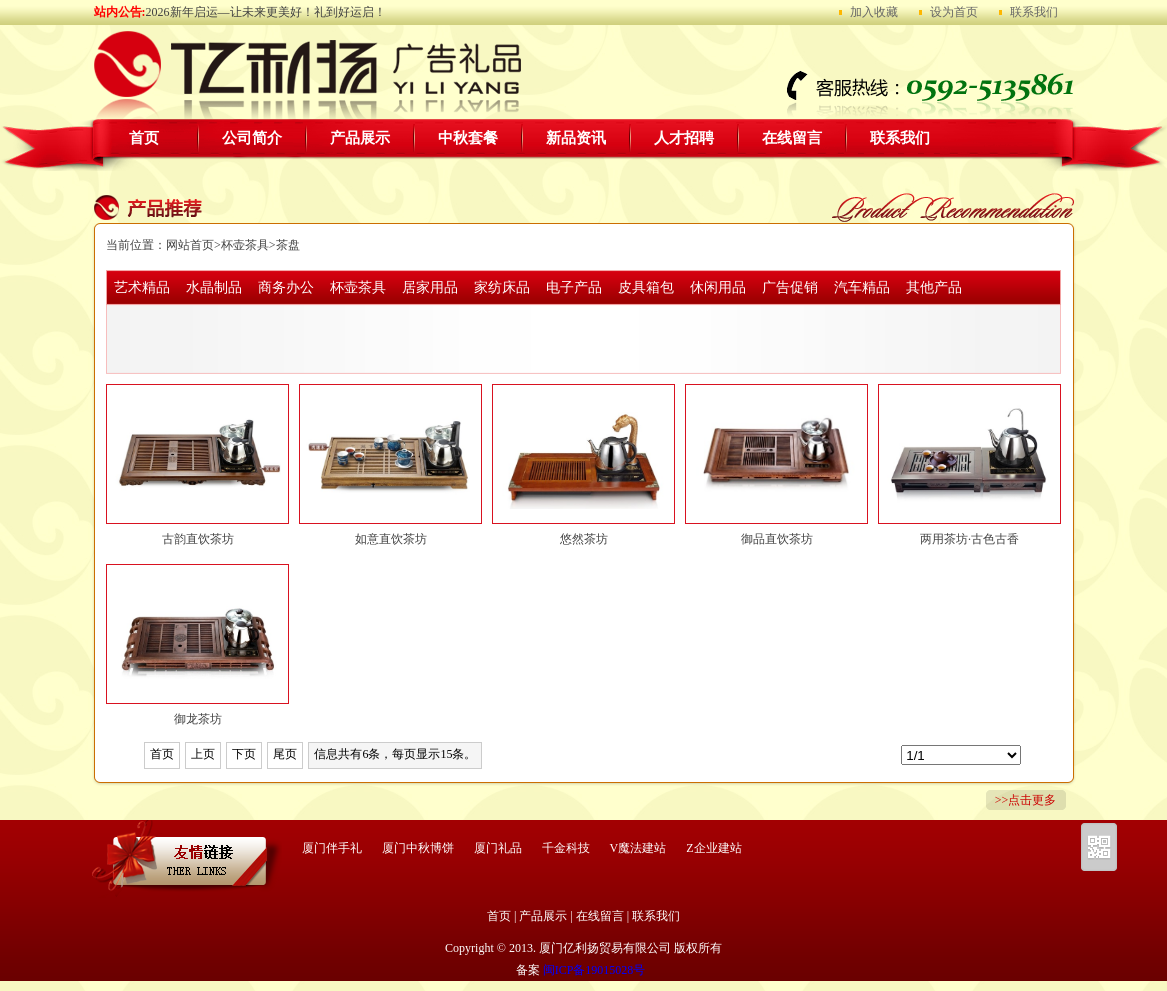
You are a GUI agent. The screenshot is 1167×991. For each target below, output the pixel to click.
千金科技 (566, 848)
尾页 (285, 754)
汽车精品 (862, 287)
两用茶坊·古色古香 (969, 539)
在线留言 (792, 138)
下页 (244, 754)
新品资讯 (576, 138)
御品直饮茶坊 (777, 539)
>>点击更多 (1026, 800)
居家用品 (430, 287)
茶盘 (288, 245)
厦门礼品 (498, 848)
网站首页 (190, 245)
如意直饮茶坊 (391, 539)
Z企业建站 (713, 848)
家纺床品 (502, 287)
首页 (144, 138)
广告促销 (790, 287)
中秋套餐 (468, 138)
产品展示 (360, 138)
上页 (203, 754)
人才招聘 (684, 138)
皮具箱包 (646, 287)
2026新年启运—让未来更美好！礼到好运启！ (266, 12)
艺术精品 (142, 287)
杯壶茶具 (245, 245)
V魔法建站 (638, 848)
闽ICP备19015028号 (594, 970)
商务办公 (286, 287)
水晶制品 (214, 287)
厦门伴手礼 (332, 848)
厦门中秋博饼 (418, 848)
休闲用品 (718, 287)
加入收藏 (874, 12)
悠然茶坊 (584, 539)
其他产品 (934, 287)
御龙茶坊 (198, 719)
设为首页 (954, 12)
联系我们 (1034, 12)
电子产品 (574, 287)
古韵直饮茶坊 (198, 539)
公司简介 (252, 138)
